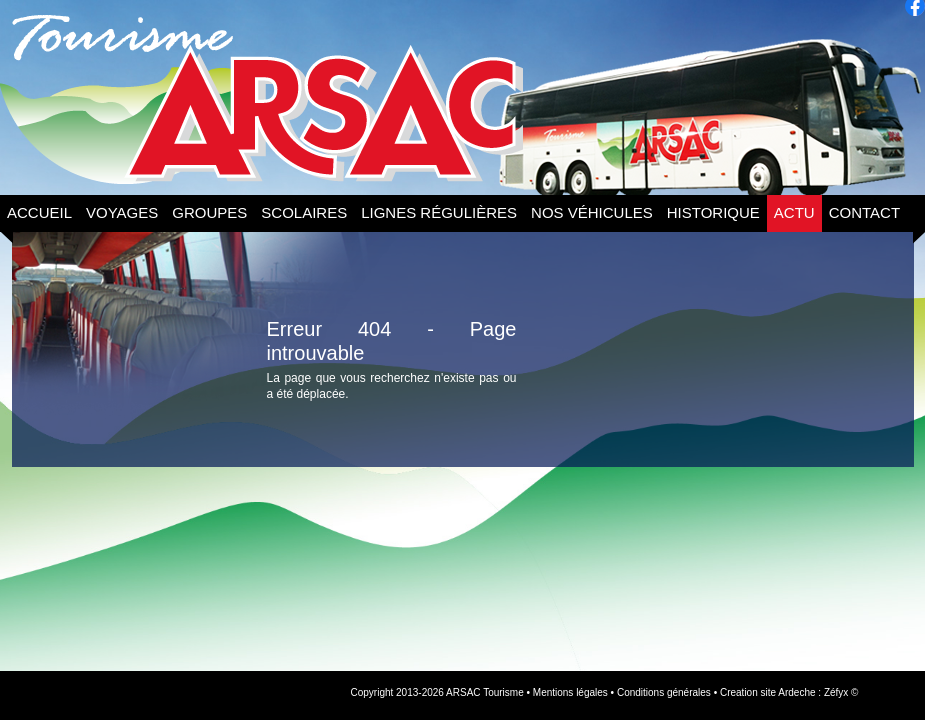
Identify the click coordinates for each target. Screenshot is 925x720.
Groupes (209, 212)
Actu (794, 212)
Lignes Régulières (439, 212)
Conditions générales (664, 692)
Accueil (39, 212)
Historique (713, 212)
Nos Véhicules (592, 212)
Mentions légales (570, 692)
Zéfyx (836, 692)
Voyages (122, 212)
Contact (864, 212)
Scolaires (304, 212)
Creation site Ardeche (768, 692)
